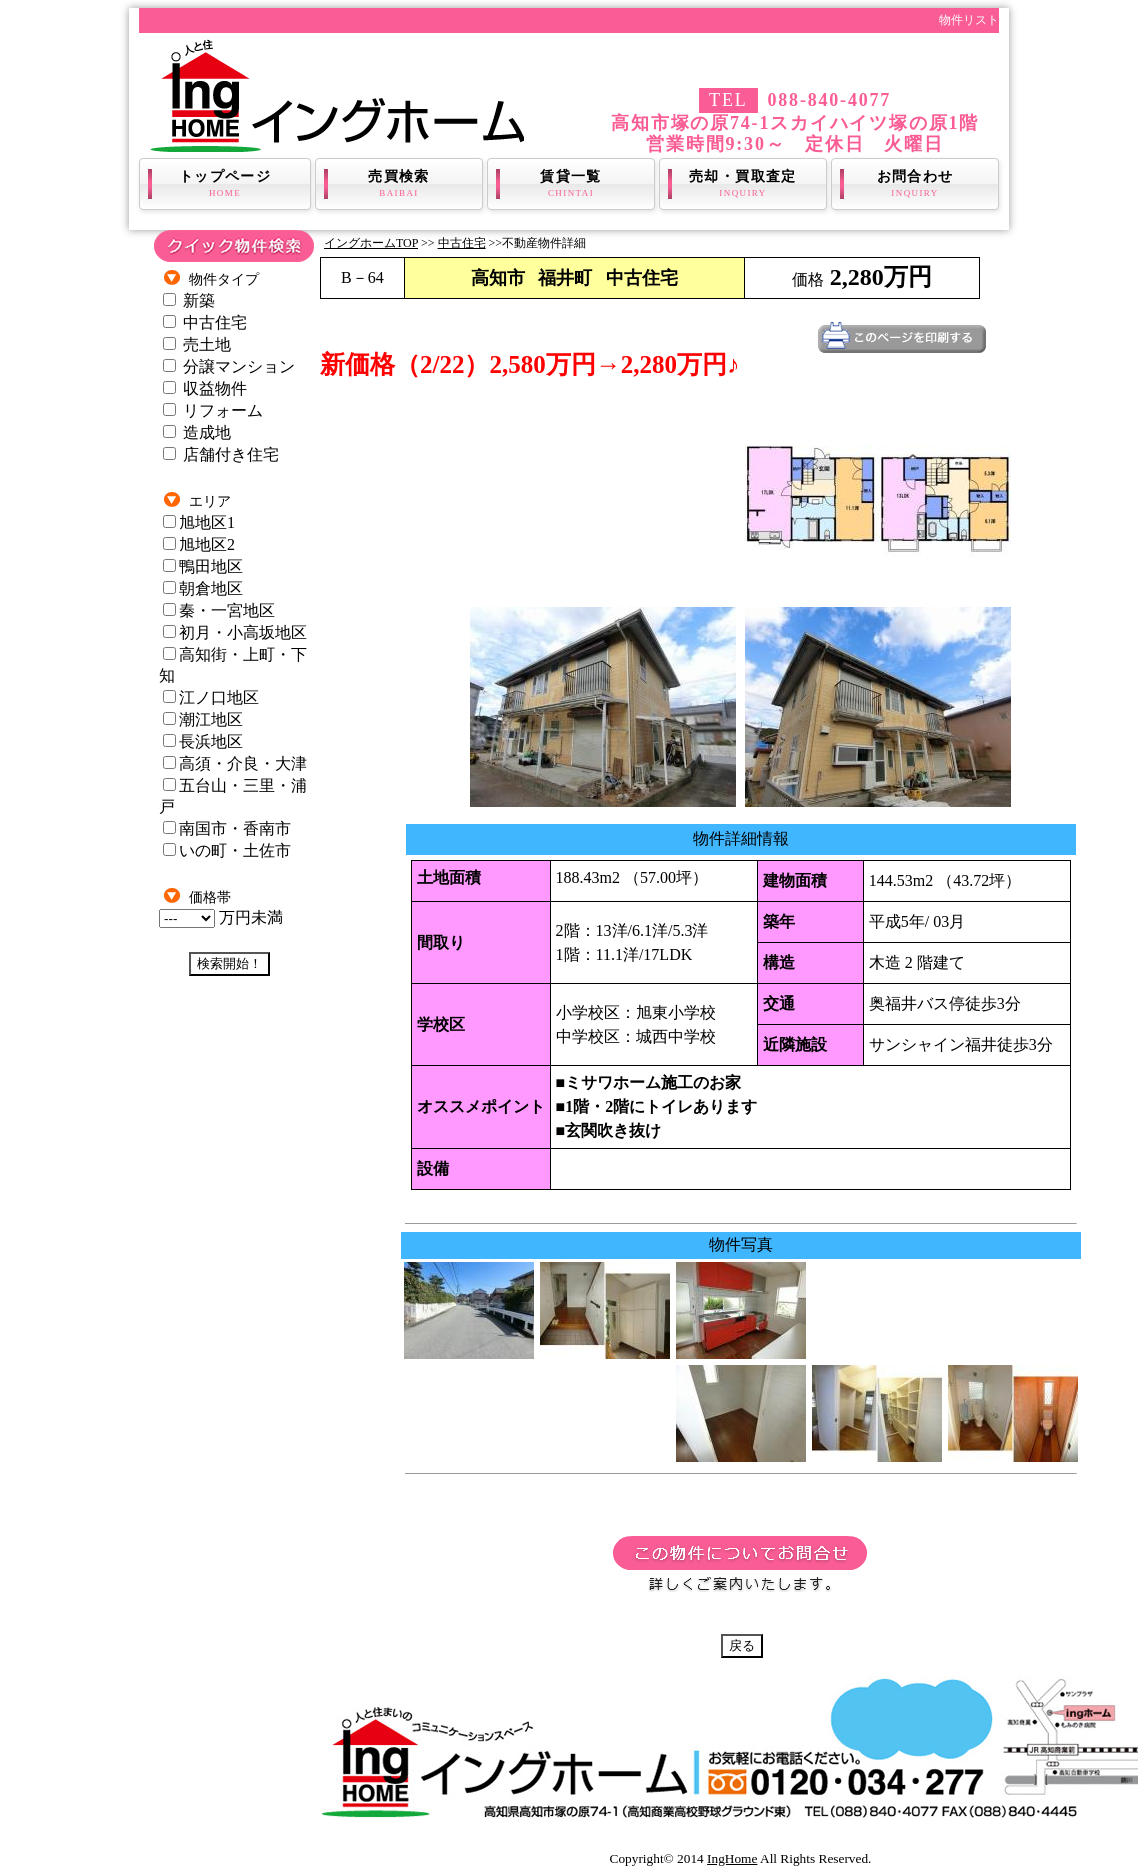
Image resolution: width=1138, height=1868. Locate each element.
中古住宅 (462, 243)
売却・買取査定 (743, 184)
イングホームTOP (371, 243)
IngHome (732, 1858)
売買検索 (399, 184)
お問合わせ (915, 184)
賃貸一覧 (571, 184)
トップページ (225, 184)
